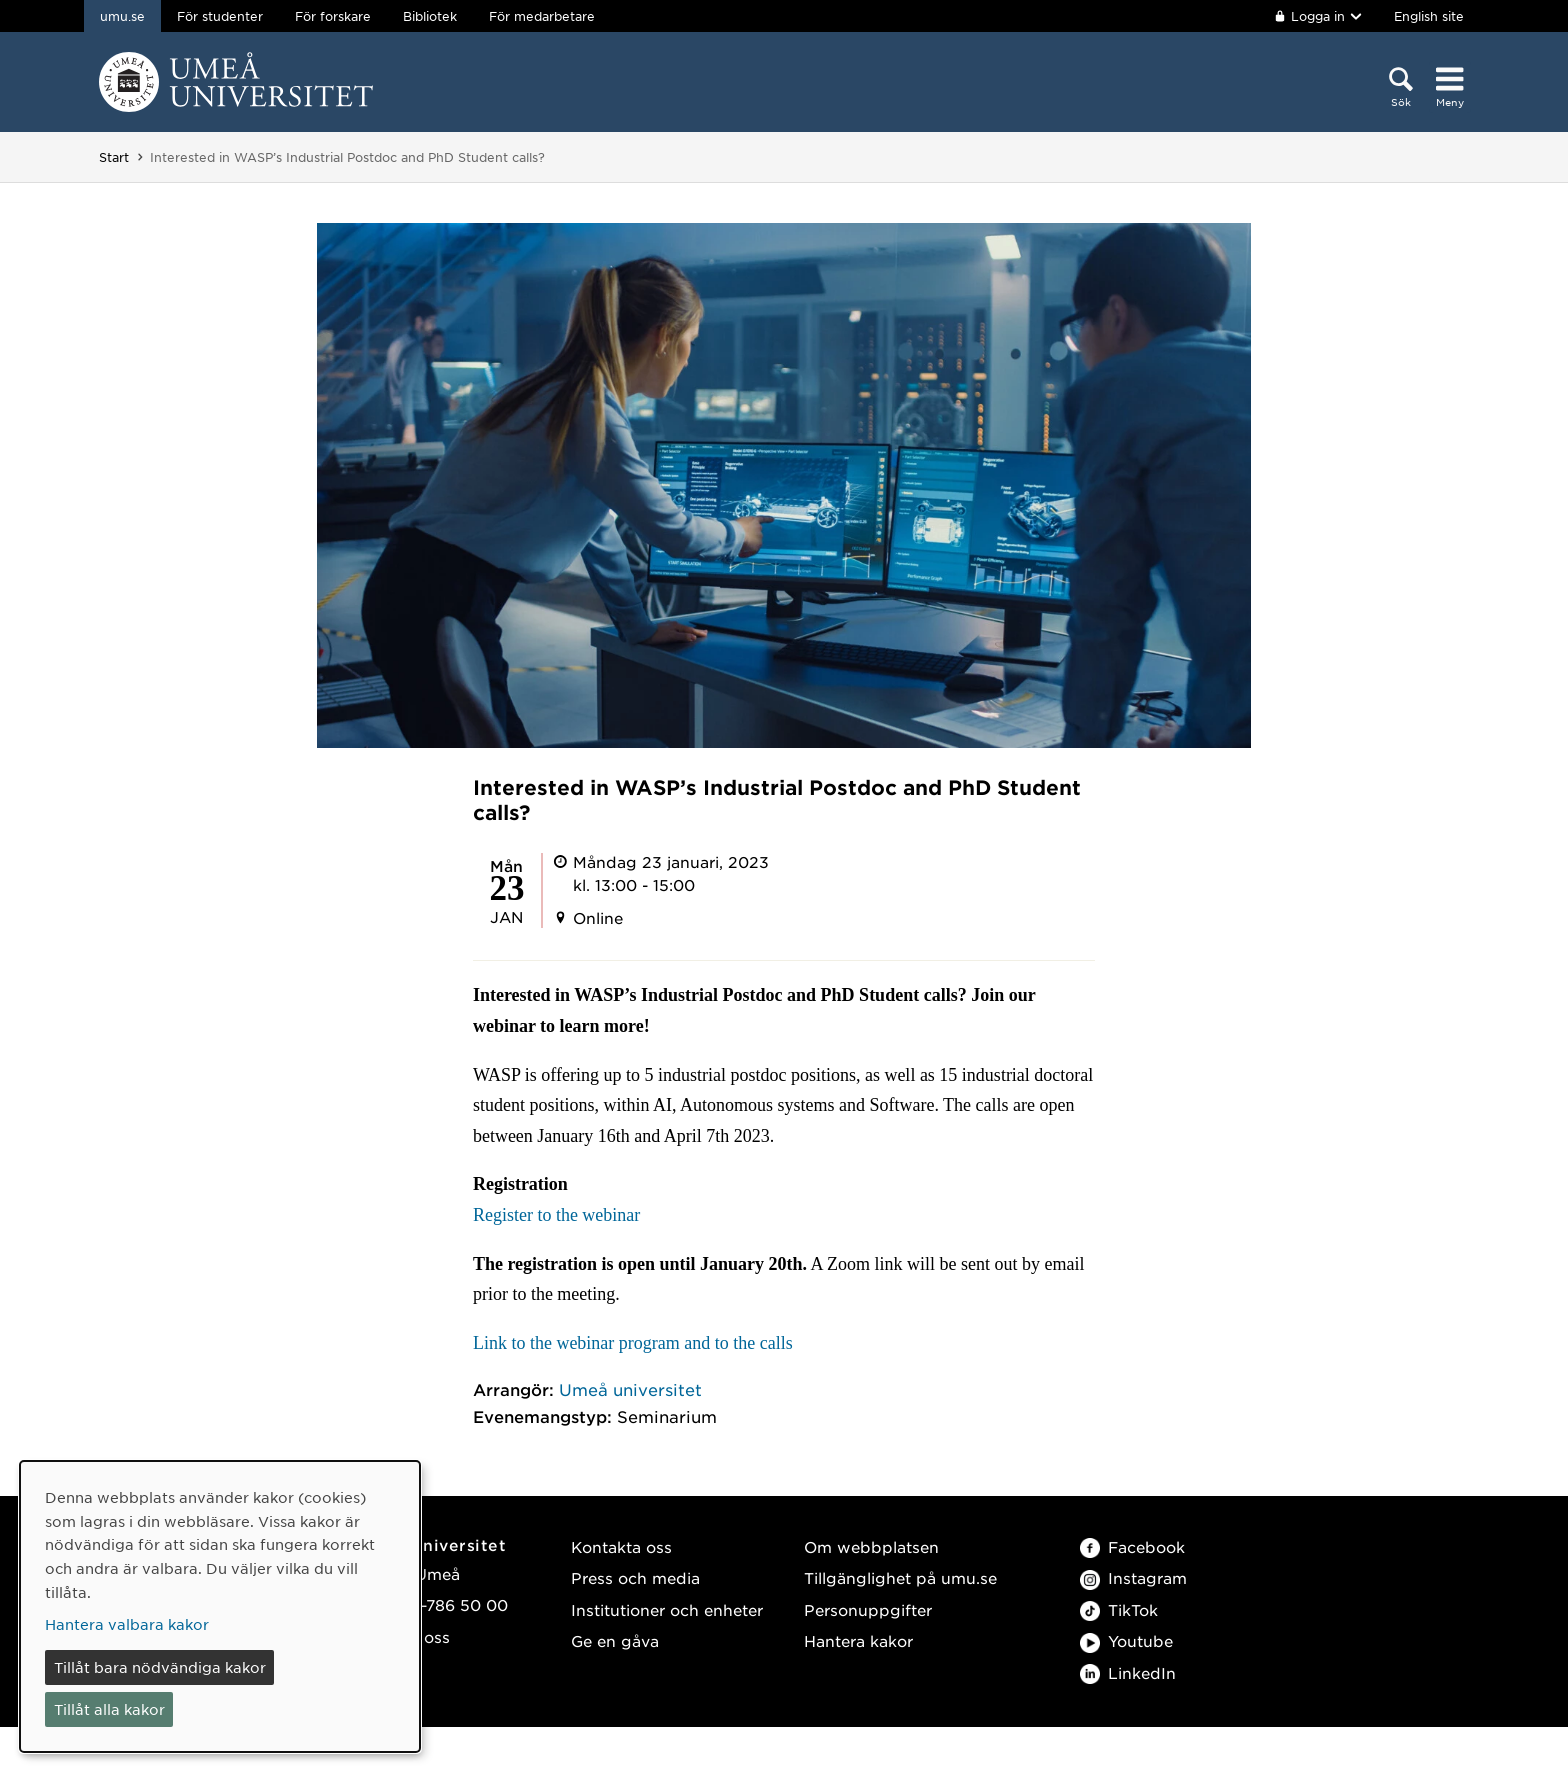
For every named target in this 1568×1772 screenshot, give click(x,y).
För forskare (333, 16)
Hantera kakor (858, 1640)
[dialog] (220, 1606)
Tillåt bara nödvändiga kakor (160, 1667)
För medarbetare (542, 16)
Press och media (635, 1577)
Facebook (1132, 1546)
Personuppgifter (868, 1609)
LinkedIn (1128, 1672)
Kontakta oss (621, 1546)
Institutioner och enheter (667, 1609)
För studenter (220, 16)
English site (1429, 16)
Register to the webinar (556, 1215)
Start (114, 157)
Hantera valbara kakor (127, 1624)
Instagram (1133, 1577)
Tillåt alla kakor (109, 1709)
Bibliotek (430, 16)
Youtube (1126, 1640)
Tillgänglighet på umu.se (900, 1577)
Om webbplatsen (871, 1546)
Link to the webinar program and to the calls (633, 1343)
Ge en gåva (615, 1640)
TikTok (1119, 1609)
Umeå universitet (630, 1389)
